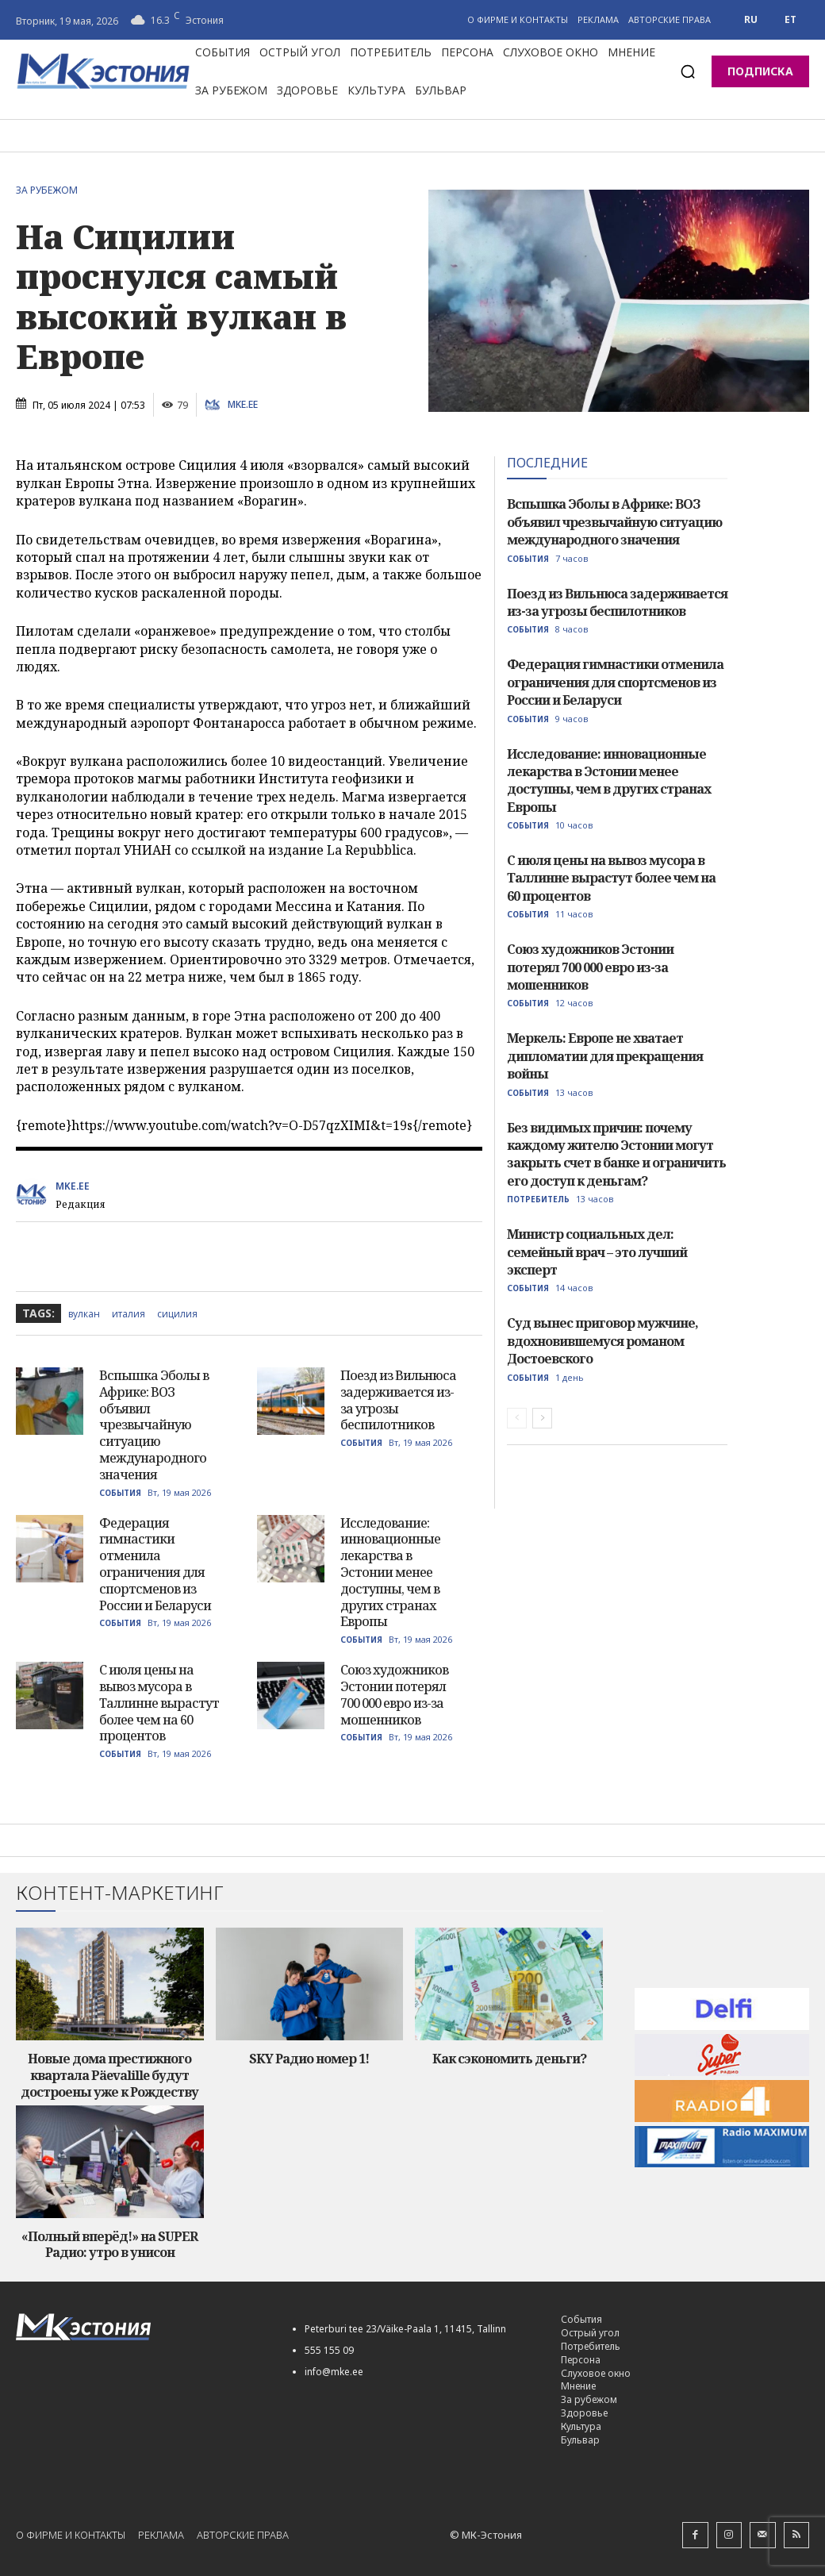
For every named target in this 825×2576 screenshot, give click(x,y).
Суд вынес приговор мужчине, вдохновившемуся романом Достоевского (602, 1340)
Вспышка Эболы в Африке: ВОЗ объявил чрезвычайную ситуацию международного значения (154, 1425)
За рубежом (51, 190)
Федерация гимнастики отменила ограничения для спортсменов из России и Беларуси (155, 1564)
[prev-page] (517, 1418)
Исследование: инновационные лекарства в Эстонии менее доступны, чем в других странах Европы (390, 1572)
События (120, 1492)
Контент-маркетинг (120, 1893)
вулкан (84, 1314)
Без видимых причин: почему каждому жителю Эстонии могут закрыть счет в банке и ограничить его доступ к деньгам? (616, 1154)
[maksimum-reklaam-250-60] (722, 2146)
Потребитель (538, 1199)
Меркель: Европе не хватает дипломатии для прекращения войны (605, 1055)
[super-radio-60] (722, 2054)
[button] (688, 71)
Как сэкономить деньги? (509, 2058)
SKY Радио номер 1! (309, 2058)
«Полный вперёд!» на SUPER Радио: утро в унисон (109, 2245)
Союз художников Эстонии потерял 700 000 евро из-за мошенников (394, 1694)
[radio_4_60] (722, 2100)
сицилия (177, 1314)
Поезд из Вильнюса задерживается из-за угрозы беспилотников (398, 1400)
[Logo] (140, 2327)
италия (128, 1314)
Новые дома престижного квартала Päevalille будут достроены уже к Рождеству (109, 2075)
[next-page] (542, 1418)
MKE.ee (243, 404)
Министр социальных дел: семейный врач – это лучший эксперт (597, 1251)
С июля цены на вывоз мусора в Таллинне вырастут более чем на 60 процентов (159, 1702)
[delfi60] (722, 2009)
